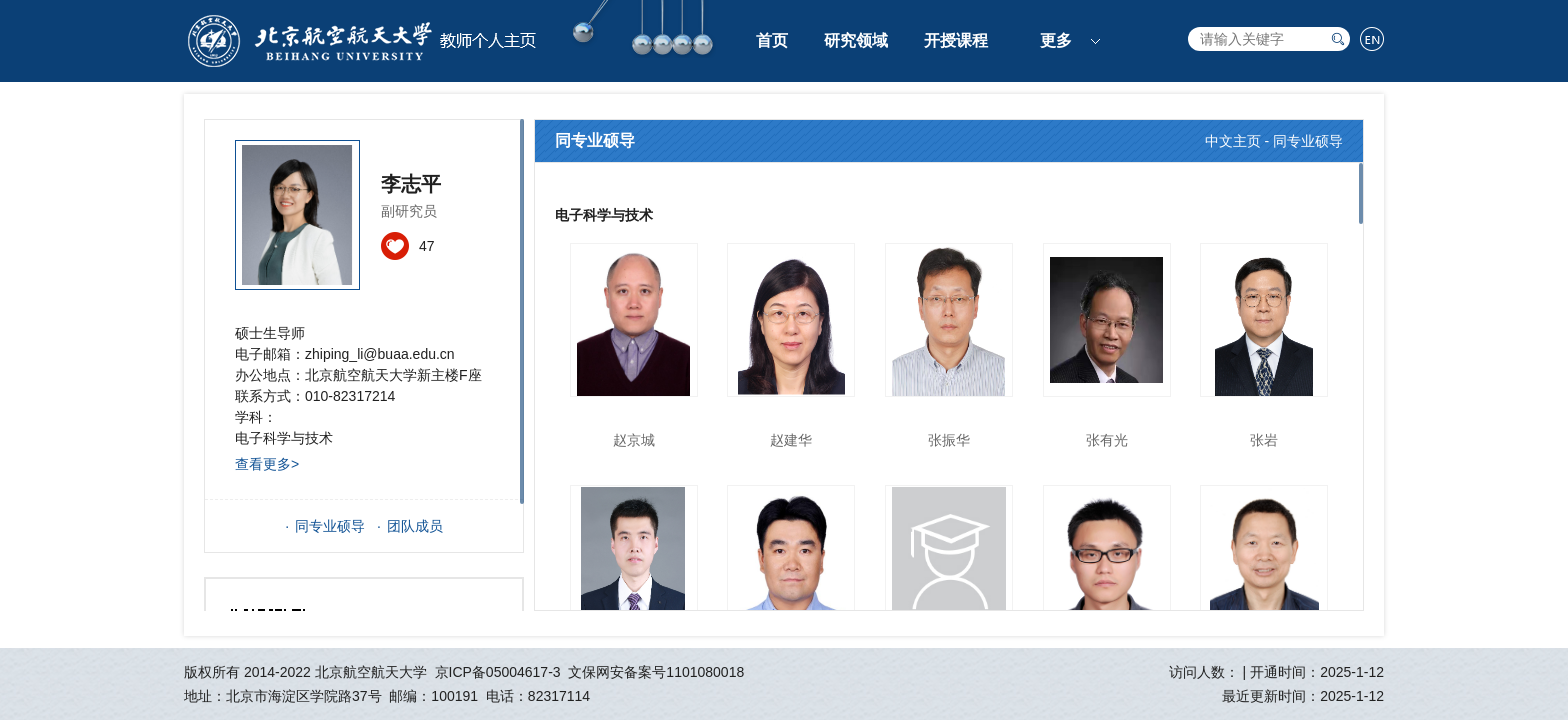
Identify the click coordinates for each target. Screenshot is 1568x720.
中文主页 (1233, 141)
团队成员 (415, 526)
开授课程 (956, 40)
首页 (772, 40)
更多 (1056, 40)
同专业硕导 (330, 526)
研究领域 (856, 40)
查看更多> (267, 464)
